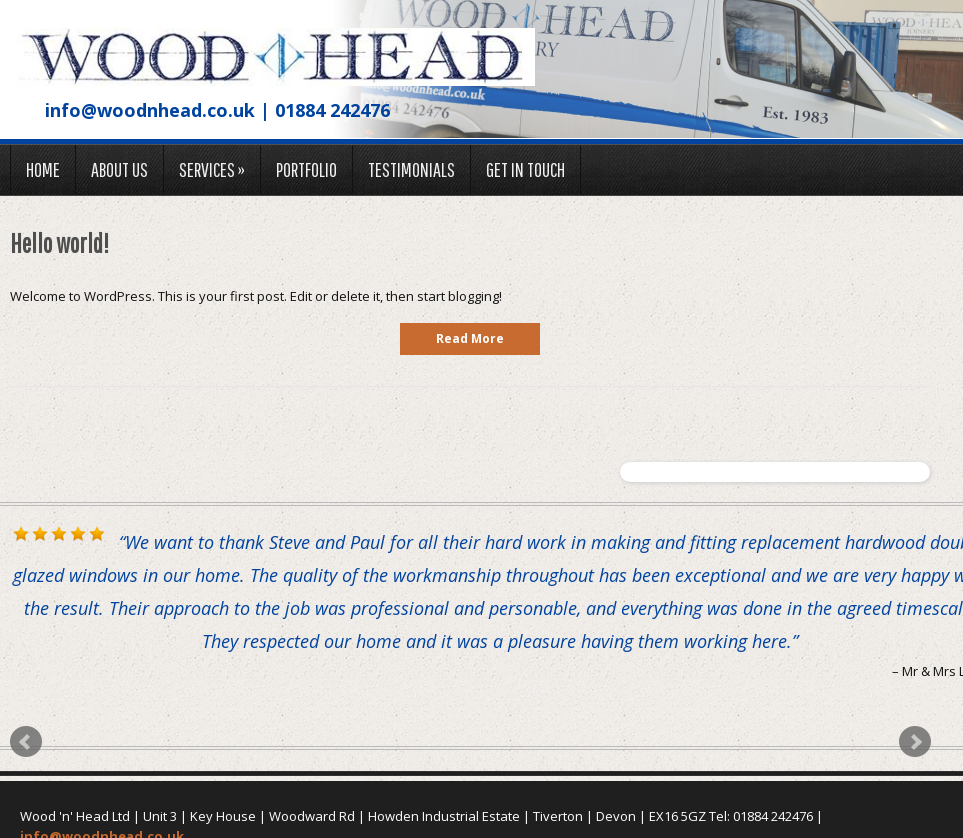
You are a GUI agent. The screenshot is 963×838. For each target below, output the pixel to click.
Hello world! (59, 243)
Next (915, 742)
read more (470, 338)
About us (119, 169)
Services (212, 169)
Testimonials (411, 169)
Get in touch (525, 169)
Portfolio (306, 169)
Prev (26, 742)
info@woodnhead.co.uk (150, 110)
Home (43, 169)
